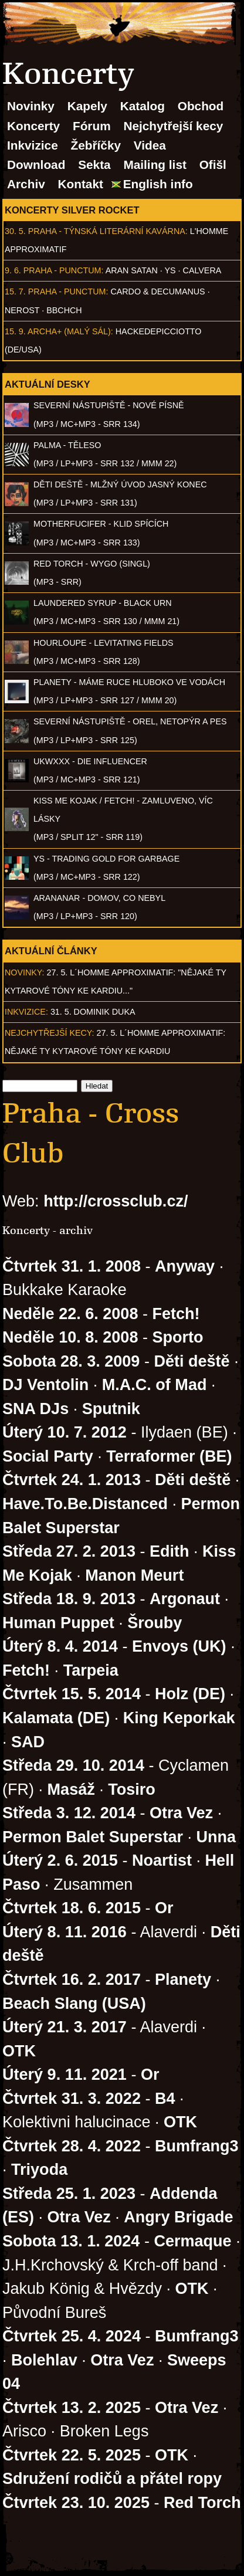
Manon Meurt (134, 1575)
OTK (19, 2051)
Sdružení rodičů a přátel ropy (112, 2478)
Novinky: (25, 972)
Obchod (201, 106)
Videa (150, 145)
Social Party (47, 1456)
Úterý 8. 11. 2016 (64, 1932)
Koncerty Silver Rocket (72, 210)
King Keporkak (179, 1718)
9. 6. (13, 270)
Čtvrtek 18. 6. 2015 (71, 1908)
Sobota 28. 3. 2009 (71, 1361)
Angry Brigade (178, 2217)
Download (36, 164)
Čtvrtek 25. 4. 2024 (71, 2336)
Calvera (202, 270)
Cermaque (192, 2241)
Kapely (87, 106)
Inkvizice (32, 145)
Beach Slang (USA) (74, 2003)
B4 (165, 2098)
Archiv (26, 184)
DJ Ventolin (45, 1385)
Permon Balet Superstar (92, 1837)
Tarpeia (90, 1670)
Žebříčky (95, 145)
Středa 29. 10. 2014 (73, 1765)
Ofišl (212, 164)
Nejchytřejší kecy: (49, 1033)
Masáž (71, 1789)
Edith (169, 1551)
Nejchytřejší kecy (173, 126)
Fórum (92, 126)
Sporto (177, 1337)
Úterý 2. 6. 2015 (60, 1860)
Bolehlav (44, 2360)
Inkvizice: (26, 1011)
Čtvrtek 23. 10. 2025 (76, 2502)
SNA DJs (35, 1409)
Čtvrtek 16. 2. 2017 (71, 1979)
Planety (183, 1979)
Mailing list (154, 164)
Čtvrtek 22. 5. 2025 (71, 2455)
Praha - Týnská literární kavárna (106, 231)
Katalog (142, 106)
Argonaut (185, 1599)
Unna (216, 1837)
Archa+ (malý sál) (69, 331)
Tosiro (131, 1789)
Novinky (31, 106)
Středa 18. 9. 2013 (68, 1599)
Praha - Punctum (62, 270)
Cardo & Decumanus (157, 291)
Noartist (162, 1860)
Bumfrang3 (197, 2146)
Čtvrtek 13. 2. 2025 (71, 2407)
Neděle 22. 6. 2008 (70, 1314)
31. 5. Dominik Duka (92, 1011)
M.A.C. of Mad (154, 1385)
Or (164, 1908)
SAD (28, 1742)
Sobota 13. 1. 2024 (71, 2241)
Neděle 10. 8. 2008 (70, 1337)
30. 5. (15, 231)
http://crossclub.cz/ (115, 1201)
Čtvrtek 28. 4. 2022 (71, 2146)
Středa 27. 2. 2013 (68, 1551)
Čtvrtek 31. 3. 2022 (71, 2098)
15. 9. (15, 331)
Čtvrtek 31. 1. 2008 (71, 1266)
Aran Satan (132, 270)
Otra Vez (181, 1813)
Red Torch (202, 2502)
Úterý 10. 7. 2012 (64, 1432)
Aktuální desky (47, 384)
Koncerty (33, 126)
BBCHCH (64, 310)
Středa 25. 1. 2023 (68, 2193)
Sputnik (111, 1409)
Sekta (94, 164)
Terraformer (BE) (169, 1456)
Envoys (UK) (179, 1646)
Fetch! (175, 1314)
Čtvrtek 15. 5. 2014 (71, 1694)
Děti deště (191, 1361)
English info (158, 184)
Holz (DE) (190, 1694)
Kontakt (80, 184)
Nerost (22, 310)
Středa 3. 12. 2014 (68, 1813)
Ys (170, 270)
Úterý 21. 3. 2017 (64, 2027)
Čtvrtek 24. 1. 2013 (71, 1480)
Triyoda (39, 2169)
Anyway (185, 1266)
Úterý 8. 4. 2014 (60, 1646)
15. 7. (15, 291)
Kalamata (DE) (56, 1718)
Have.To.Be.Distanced (85, 1504)
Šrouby (154, 1623)
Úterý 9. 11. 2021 (64, 2074)
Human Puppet (58, 1623)
